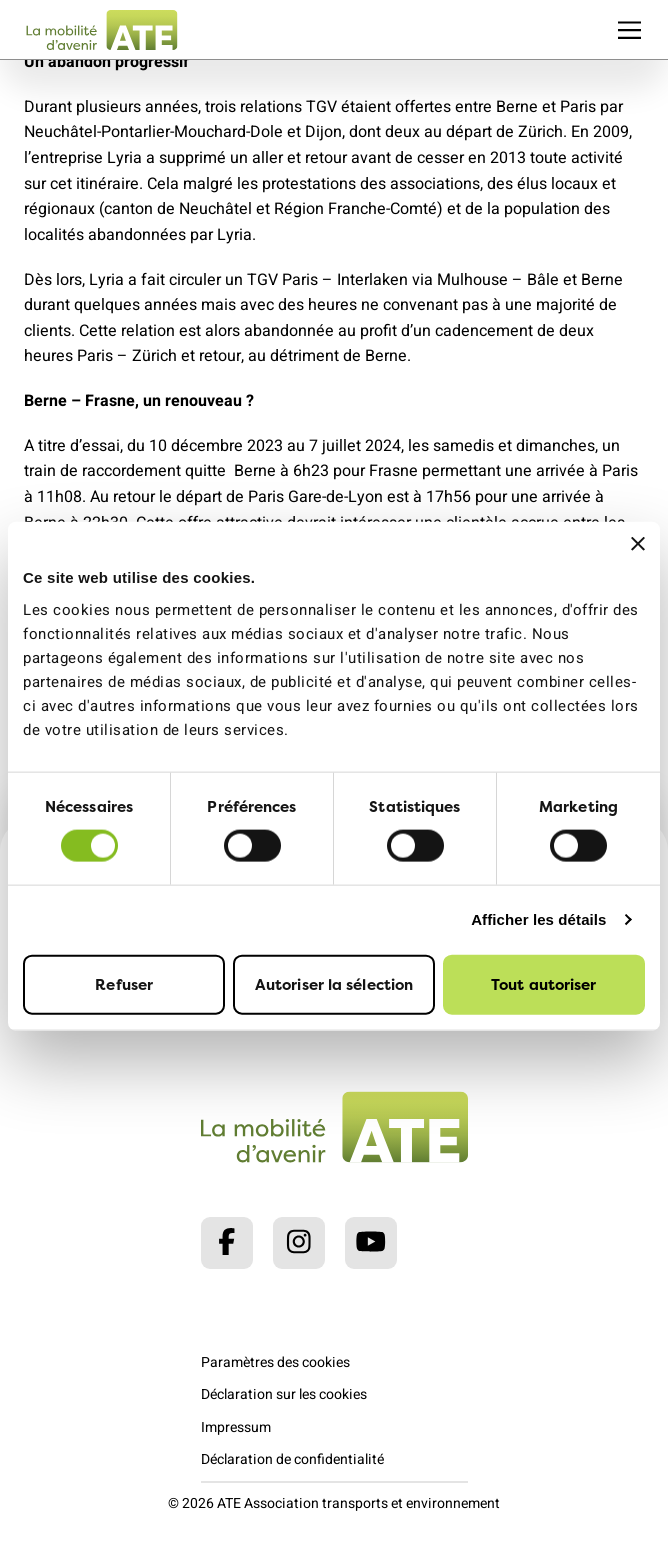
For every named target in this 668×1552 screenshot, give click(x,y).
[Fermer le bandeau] (638, 544)
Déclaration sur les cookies (284, 1394)
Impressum (236, 1427)
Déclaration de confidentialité (292, 1459)
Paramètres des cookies (275, 1362)
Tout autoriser (543, 983)
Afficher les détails (538, 919)
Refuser (124, 983)
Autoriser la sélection (334, 983)
